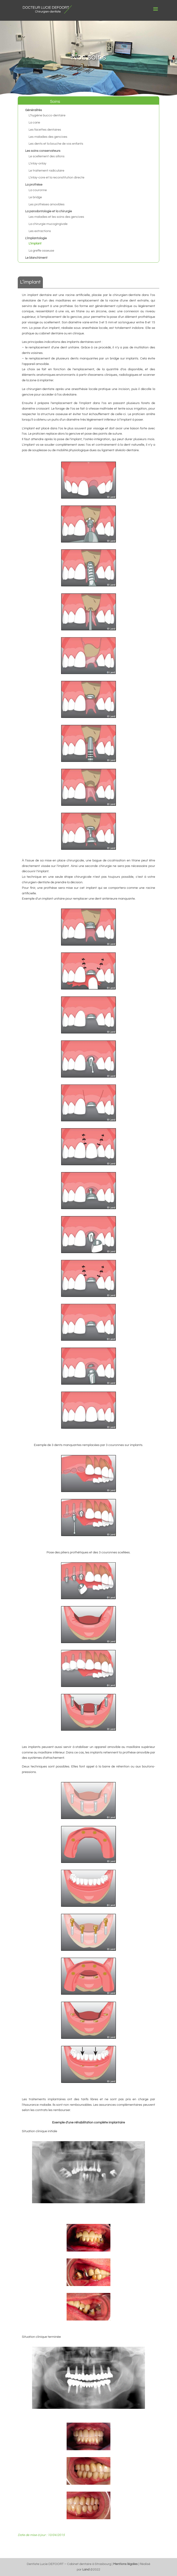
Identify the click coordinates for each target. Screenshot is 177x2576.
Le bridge (35, 197)
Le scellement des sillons (47, 156)
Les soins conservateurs (42, 150)
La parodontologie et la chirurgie (48, 211)
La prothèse (33, 184)
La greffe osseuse (41, 250)
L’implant (35, 243)
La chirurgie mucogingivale (48, 224)
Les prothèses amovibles (47, 204)
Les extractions (40, 231)
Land (85, 2569)
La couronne (38, 190)
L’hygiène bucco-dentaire (47, 115)
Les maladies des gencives (48, 136)
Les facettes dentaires (45, 129)
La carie (34, 122)
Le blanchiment (36, 257)
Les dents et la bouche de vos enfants (56, 143)
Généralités (33, 110)
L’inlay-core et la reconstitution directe (56, 177)
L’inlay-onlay (37, 163)
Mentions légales (125, 2564)
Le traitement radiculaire (46, 170)
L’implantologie (36, 238)
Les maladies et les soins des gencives (56, 216)
